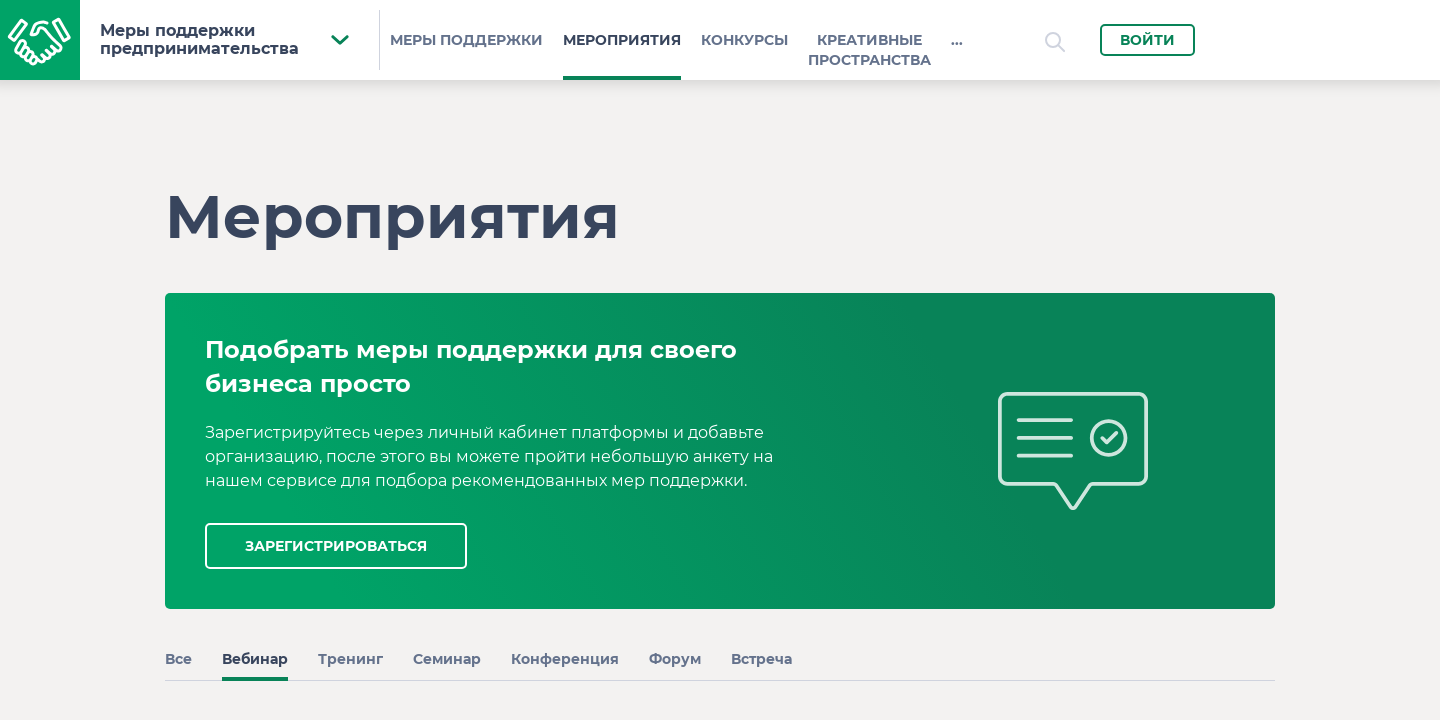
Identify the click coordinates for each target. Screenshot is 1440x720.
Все (178, 659)
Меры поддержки (466, 40)
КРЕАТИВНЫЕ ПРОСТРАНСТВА (869, 50)
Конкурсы (744, 40)
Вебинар (255, 659)
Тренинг (350, 659)
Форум (675, 659)
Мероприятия (622, 40)
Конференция (565, 659)
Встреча (761, 659)
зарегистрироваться (336, 546)
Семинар (447, 659)
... (957, 40)
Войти (1147, 40)
